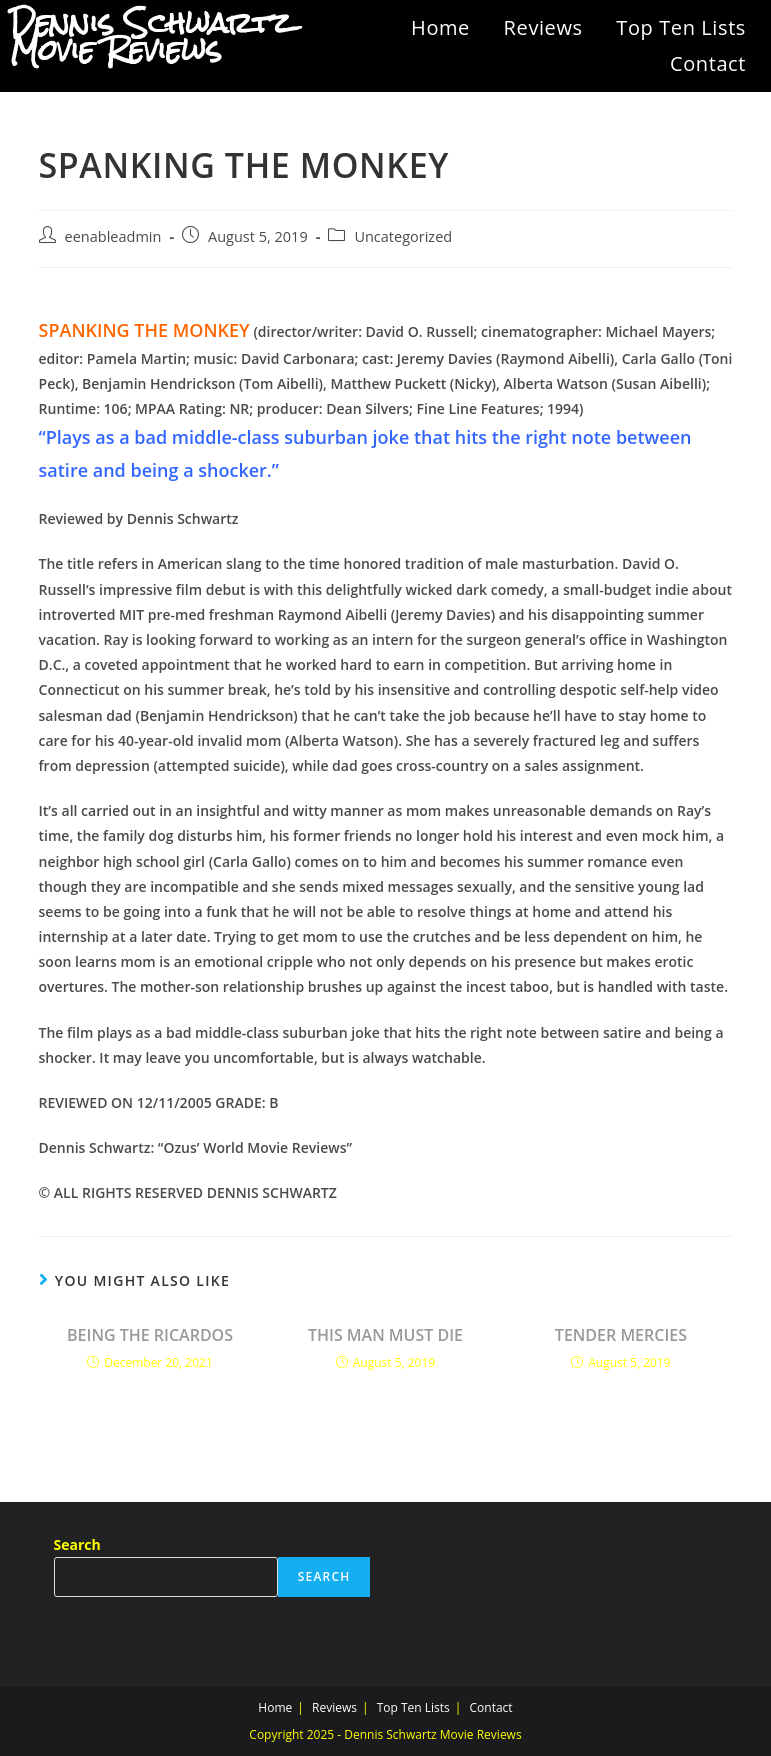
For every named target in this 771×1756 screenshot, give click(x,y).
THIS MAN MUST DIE (385, 1335)
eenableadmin (113, 236)
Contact (708, 63)
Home (440, 27)
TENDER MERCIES (621, 1335)
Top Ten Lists (681, 27)
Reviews (543, 27)
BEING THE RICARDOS (150, 1335)
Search (77, 1544)
